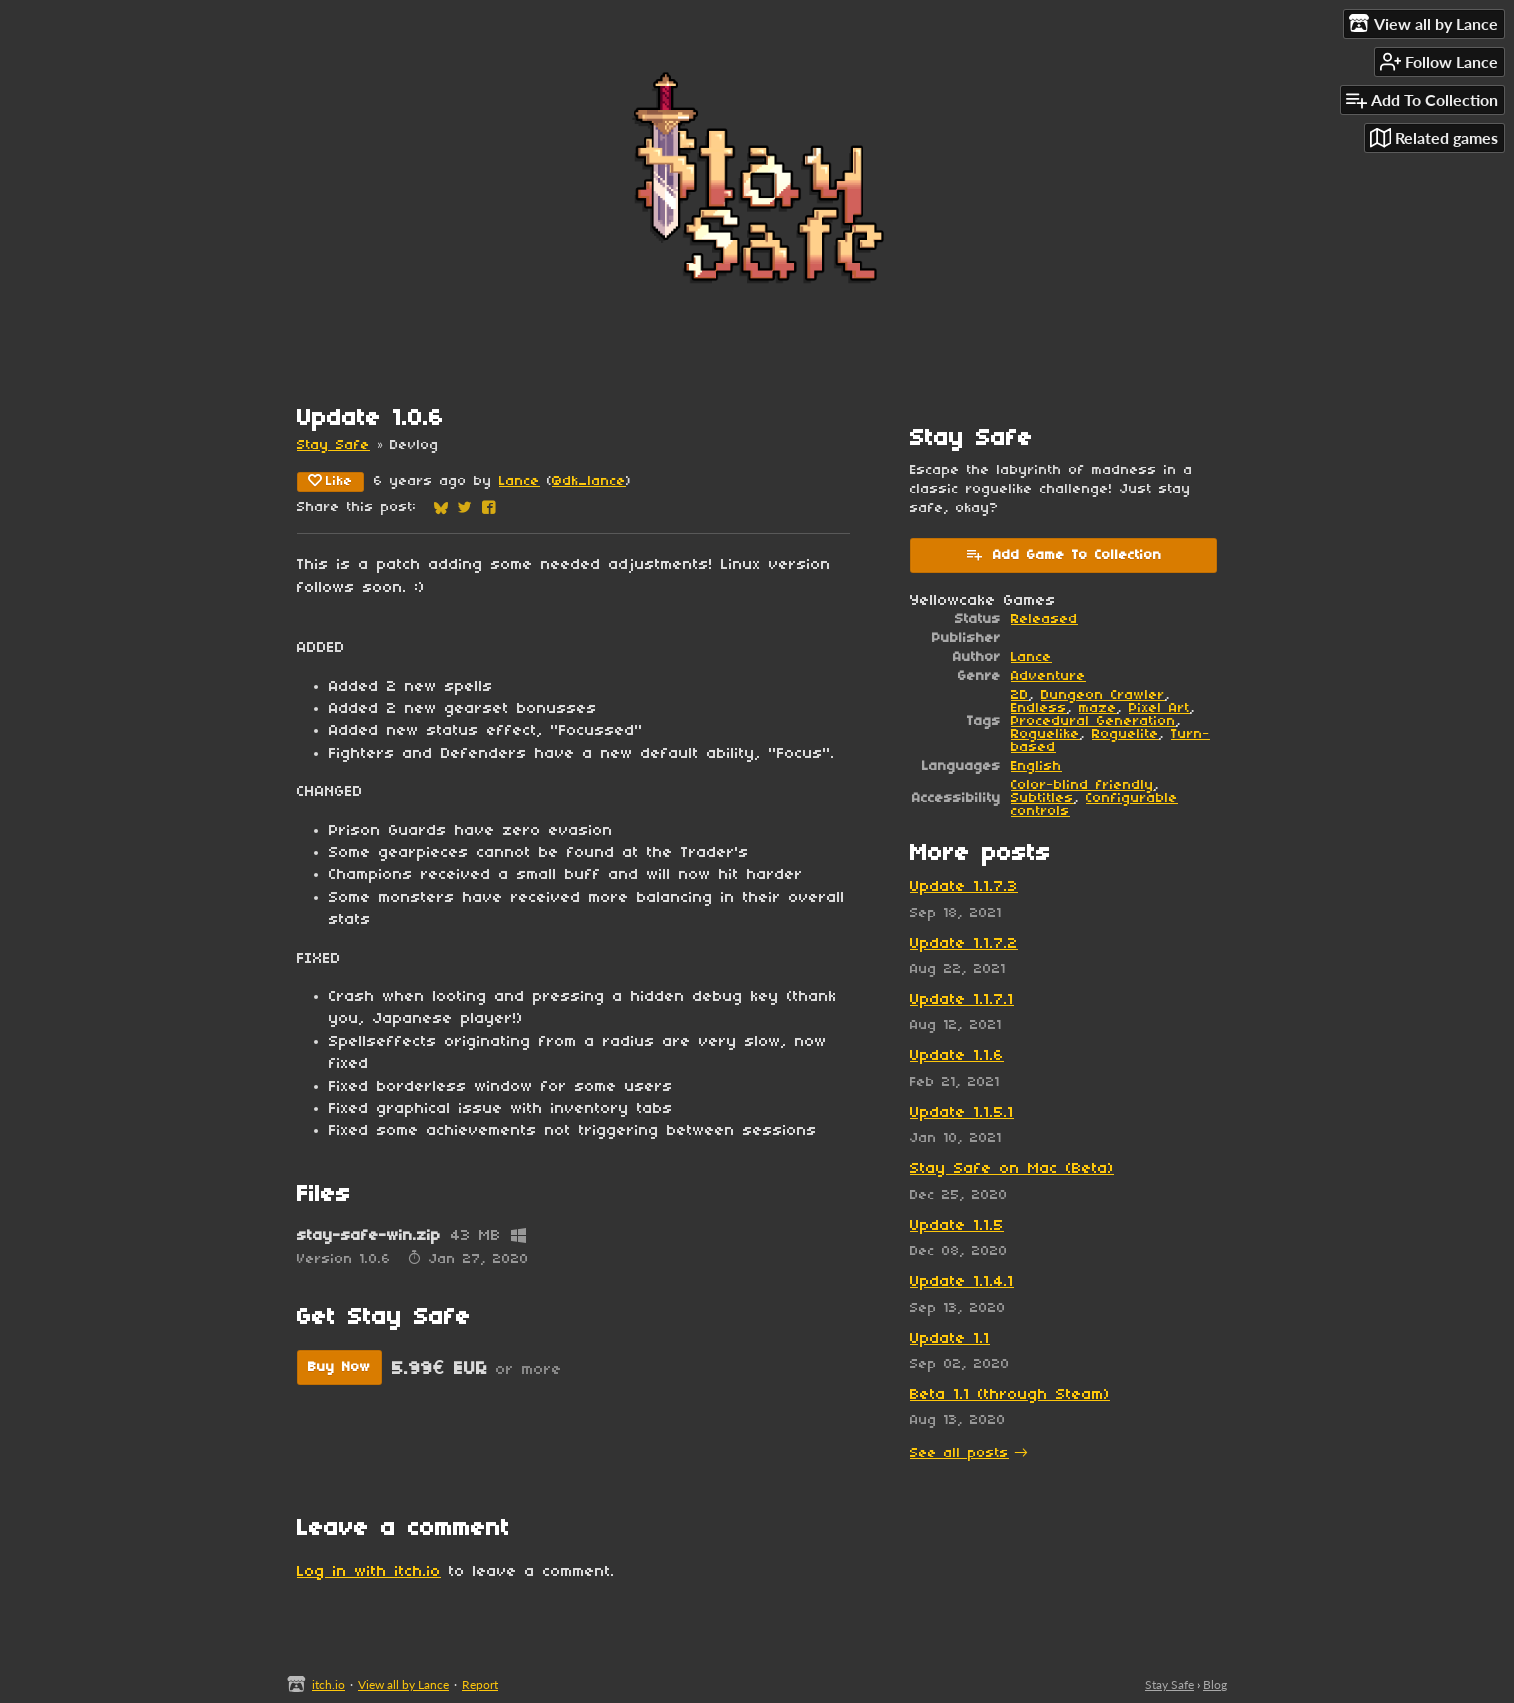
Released (1044, 619)
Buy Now (339, 1367)
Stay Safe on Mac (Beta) (1012, 1169)
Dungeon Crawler (1103, 695)
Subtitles (1042, 798)
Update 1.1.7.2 (964, 944)
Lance (519, 481)
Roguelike (1045, 734)
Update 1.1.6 (957, 1056)
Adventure (1048, 676)
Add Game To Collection (1063, 554)
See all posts (959, 1453)
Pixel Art (1159, 708)
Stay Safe (333, 445)
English (1036, 766)
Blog (1215, 1684)
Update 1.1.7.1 (962, 1000)
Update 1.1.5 (957, 1226)
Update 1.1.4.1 (962, 1282)
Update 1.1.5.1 (962, 1113)
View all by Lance (403, 1684)
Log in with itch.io (369, 1572)
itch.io (328, 1684)
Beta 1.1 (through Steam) (1010, 1395)
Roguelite (1125, 734)
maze (1098, 708)
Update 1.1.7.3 (964, 887)
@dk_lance (589, 481)
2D (1020, 695)
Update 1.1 (950, 1339)
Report (480, 1684)
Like (330, 481)
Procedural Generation (1093, 721)
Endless (1039, 708)
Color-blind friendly (1082, 785)
